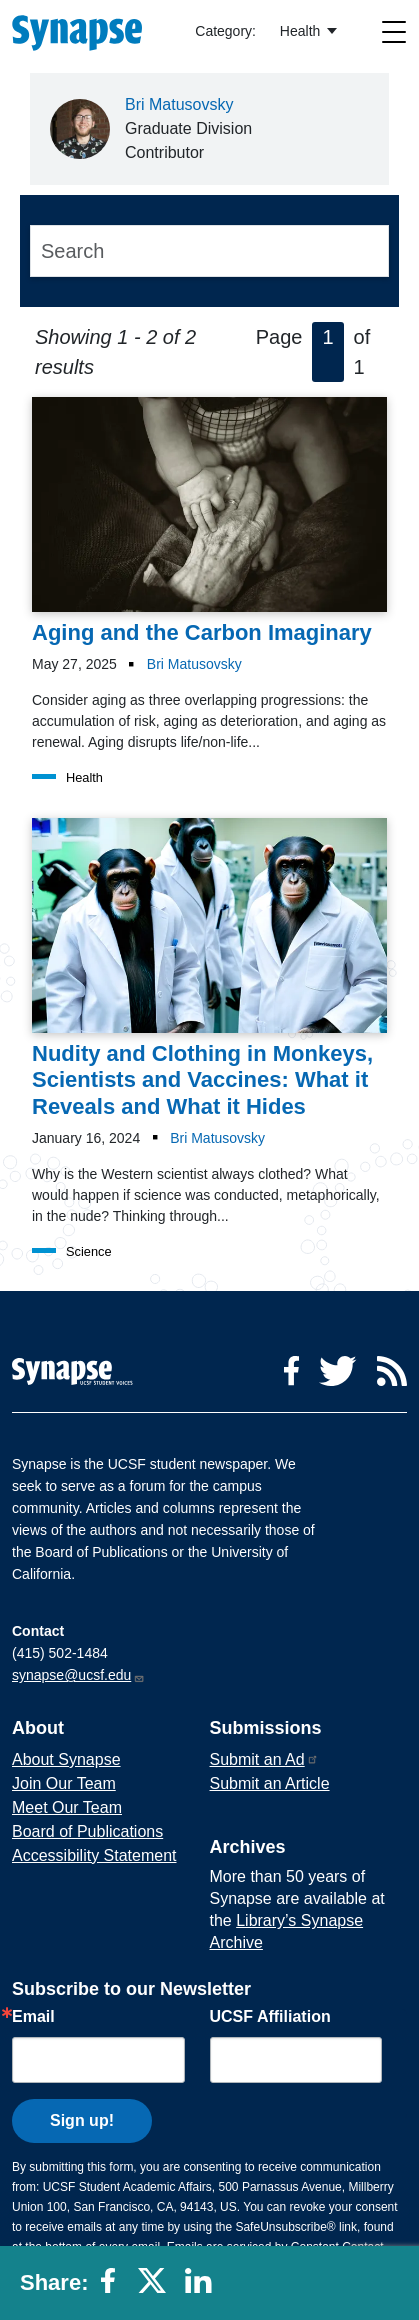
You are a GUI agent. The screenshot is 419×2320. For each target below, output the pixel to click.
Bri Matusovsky (179, 104)
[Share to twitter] (156, 2288)
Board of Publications (87, 1831)
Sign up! (82, 2120)
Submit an (264, 1759)
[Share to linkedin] (203, 2288)
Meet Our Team (67, 1807)
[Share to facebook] (114, 2288)
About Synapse (66, 1759)
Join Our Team (64, 1783)
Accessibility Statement (94, 1855)
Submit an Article (270, 1783)
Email (33, 2017)
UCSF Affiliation (270, 2017)
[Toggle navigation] (394, 31)
